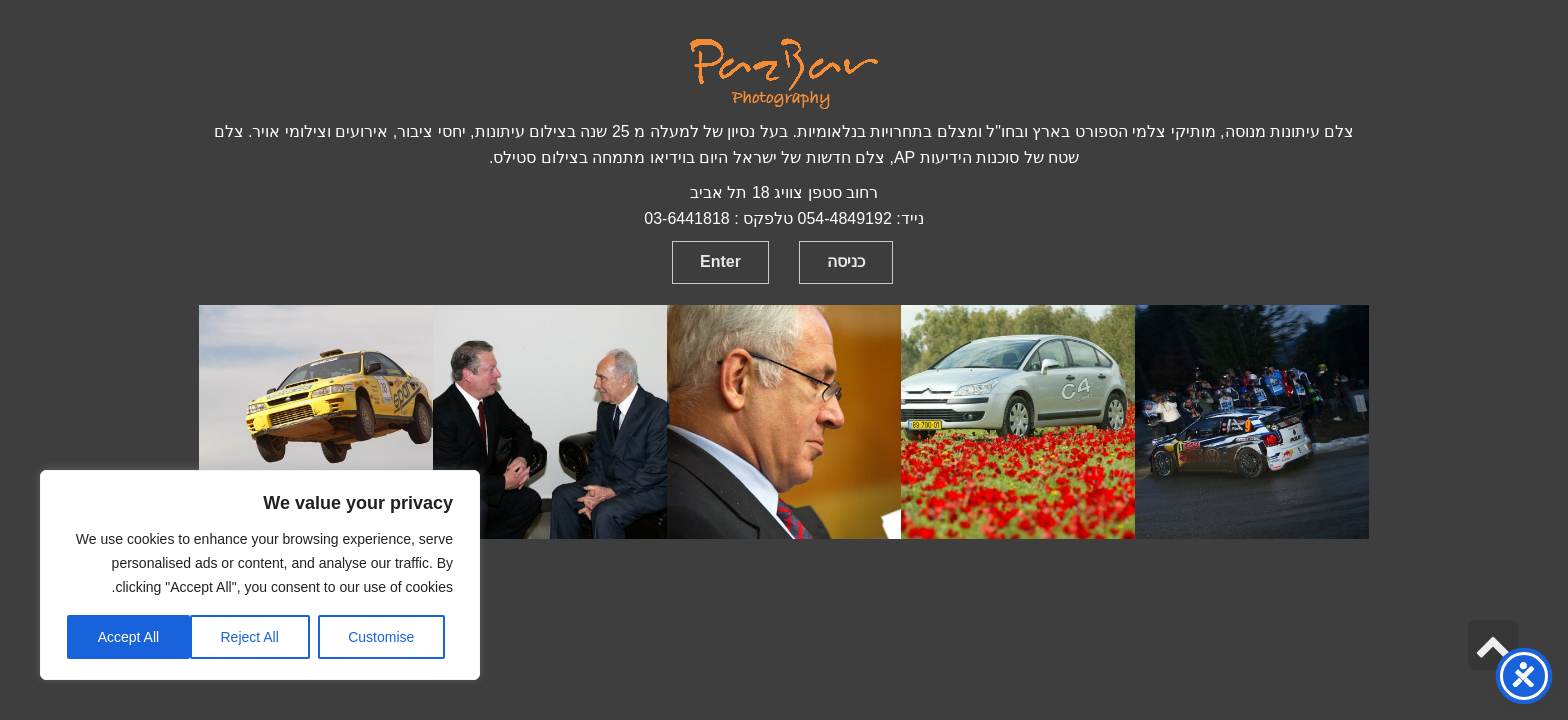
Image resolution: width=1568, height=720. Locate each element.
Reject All (249, 637)
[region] (260, 575)
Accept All (128, 637)
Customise (381, 637)
